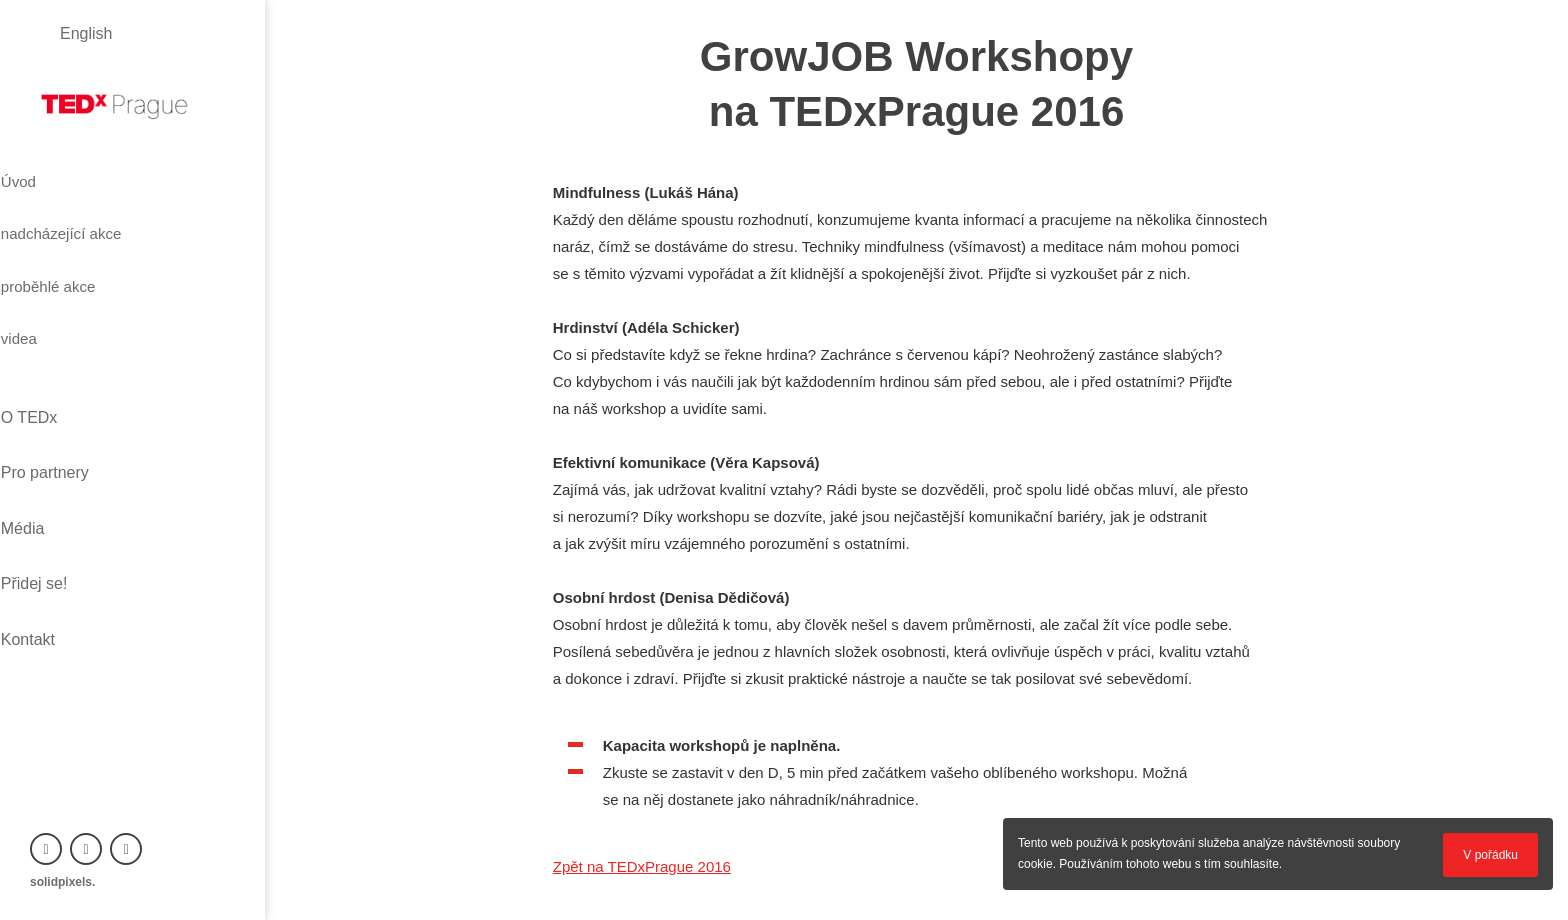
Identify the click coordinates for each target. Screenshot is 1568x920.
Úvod (52, 173)
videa (53, 281)
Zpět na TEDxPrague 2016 (642, 866)
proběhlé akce (90, 245)
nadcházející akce (106, 209)
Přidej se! (63, 442)
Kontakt (57, 476)
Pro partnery (74, 374)
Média (52, 408)
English (86, 33)
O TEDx (58, 340)
